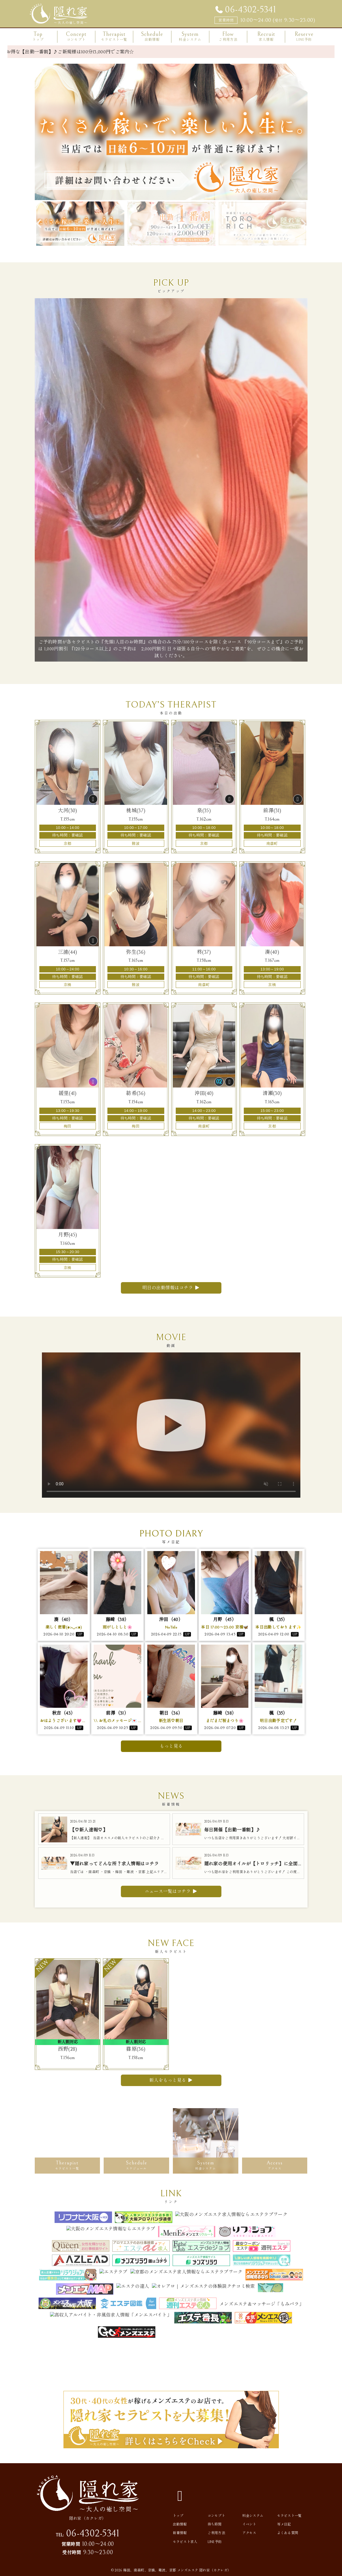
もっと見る (171, 1746)
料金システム (253, 2516)
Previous (39, 223)
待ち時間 (215, 2524)
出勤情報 (180, 2524)
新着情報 (180, 2533)
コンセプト (216, 2516)
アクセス (249, 2533)
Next (303, 223)
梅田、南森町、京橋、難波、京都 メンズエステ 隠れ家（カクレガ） (177, 2570)
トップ (178, 2516)
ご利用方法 (216, 2533)
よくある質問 (287, 2533)
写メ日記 (284, 2524)
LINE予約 (215, 2542)
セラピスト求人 (185, 2542)
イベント (249, 2524)
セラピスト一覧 (289, 2516)
